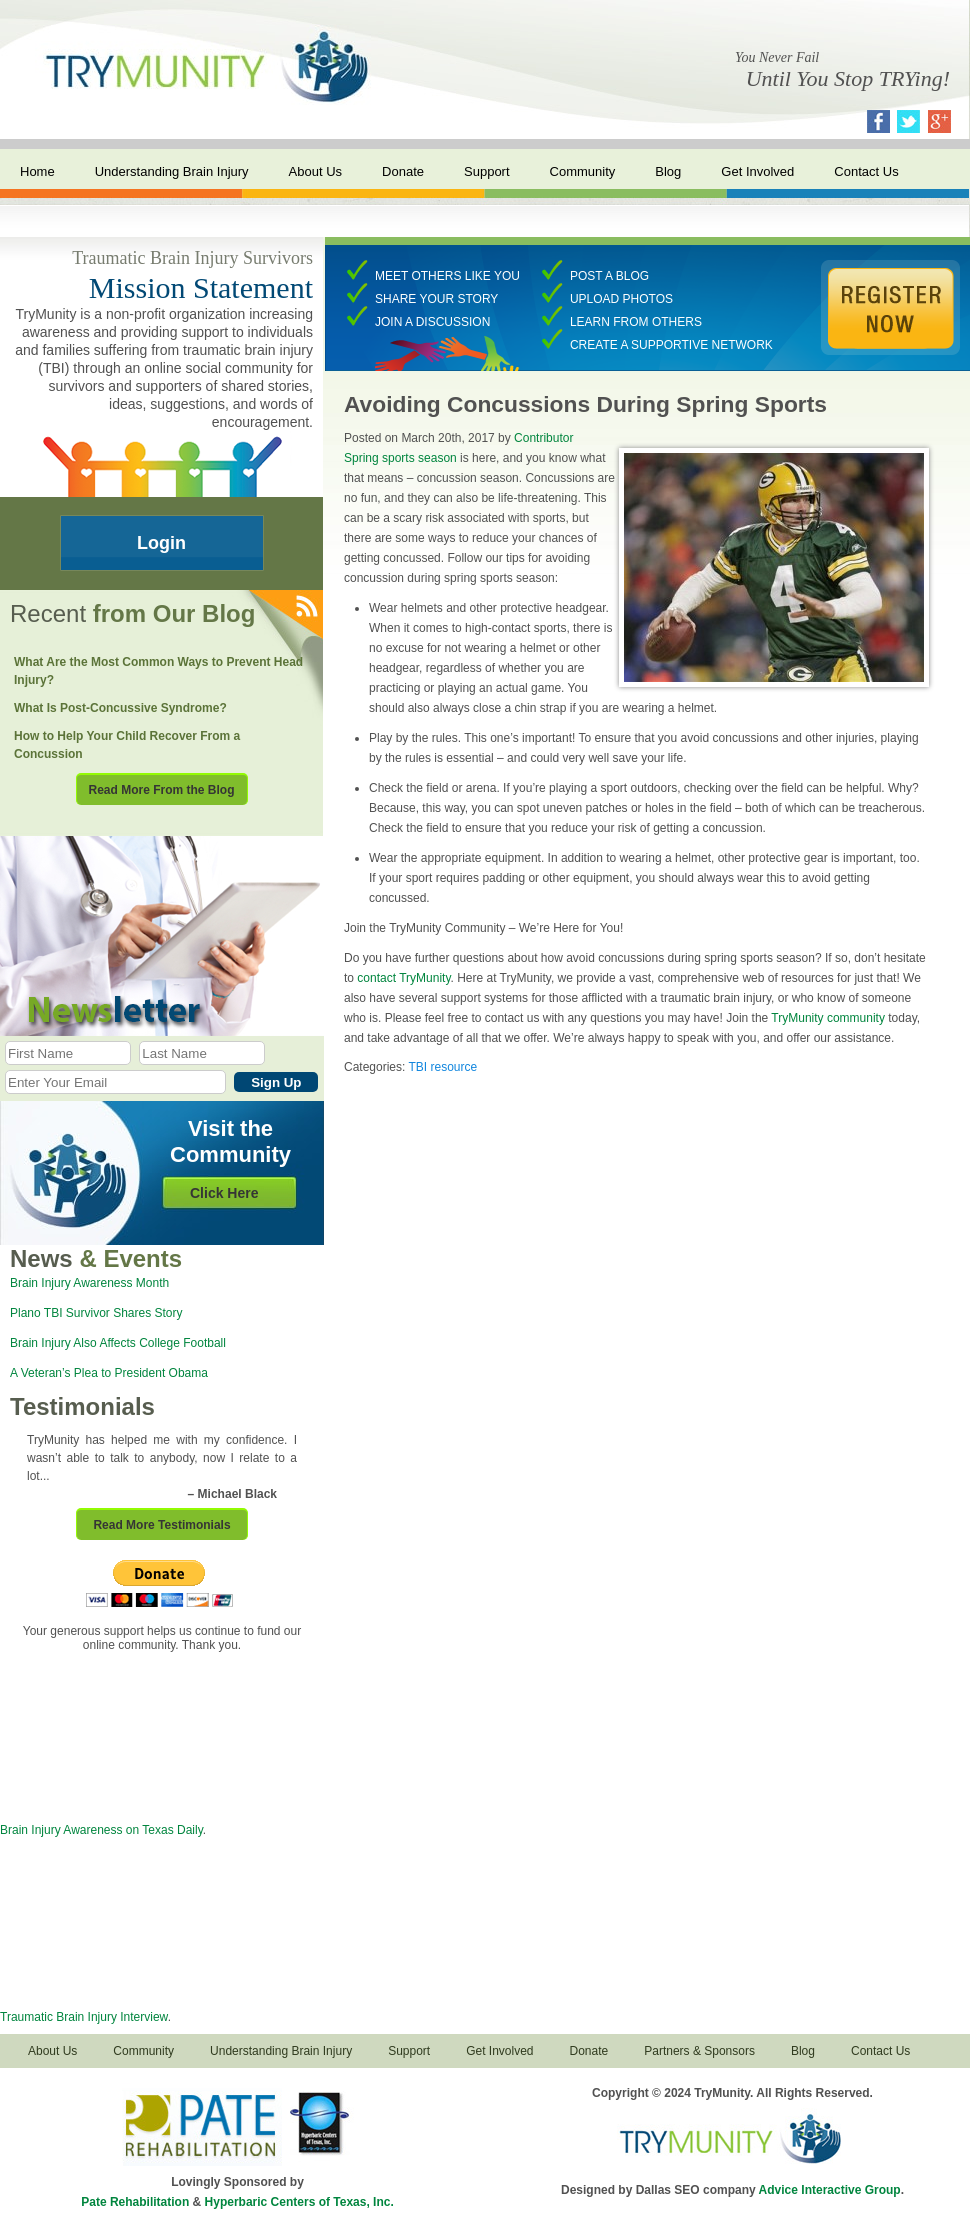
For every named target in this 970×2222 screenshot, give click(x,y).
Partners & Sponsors (699, 2051)
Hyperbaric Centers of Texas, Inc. (299, 2202)
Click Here (224, 1193)
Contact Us (866, 171)
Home (37, 171)
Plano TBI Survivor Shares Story (96, 1313)
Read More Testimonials (161, 1525)
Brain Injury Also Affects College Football (118, 1343)
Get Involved (757, 171)
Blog (668, 171)
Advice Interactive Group (830, 2190)
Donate (403, 171)
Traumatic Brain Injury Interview (84, 2017)
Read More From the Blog (161, 790)
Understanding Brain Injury (172, 171)
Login (161, 543)
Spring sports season (400, 458)
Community (583, 171)
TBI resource (442, 1067)
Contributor (543, 438)
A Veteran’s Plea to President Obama (109, 1373)
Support (487, 171)
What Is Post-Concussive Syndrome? (120, 708)
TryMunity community (828, 1018)
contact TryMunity (403, 978)
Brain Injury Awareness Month (89, 1283)
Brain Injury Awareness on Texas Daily (101, 1830)
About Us (315, 171)
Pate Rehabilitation (135, 2202)
